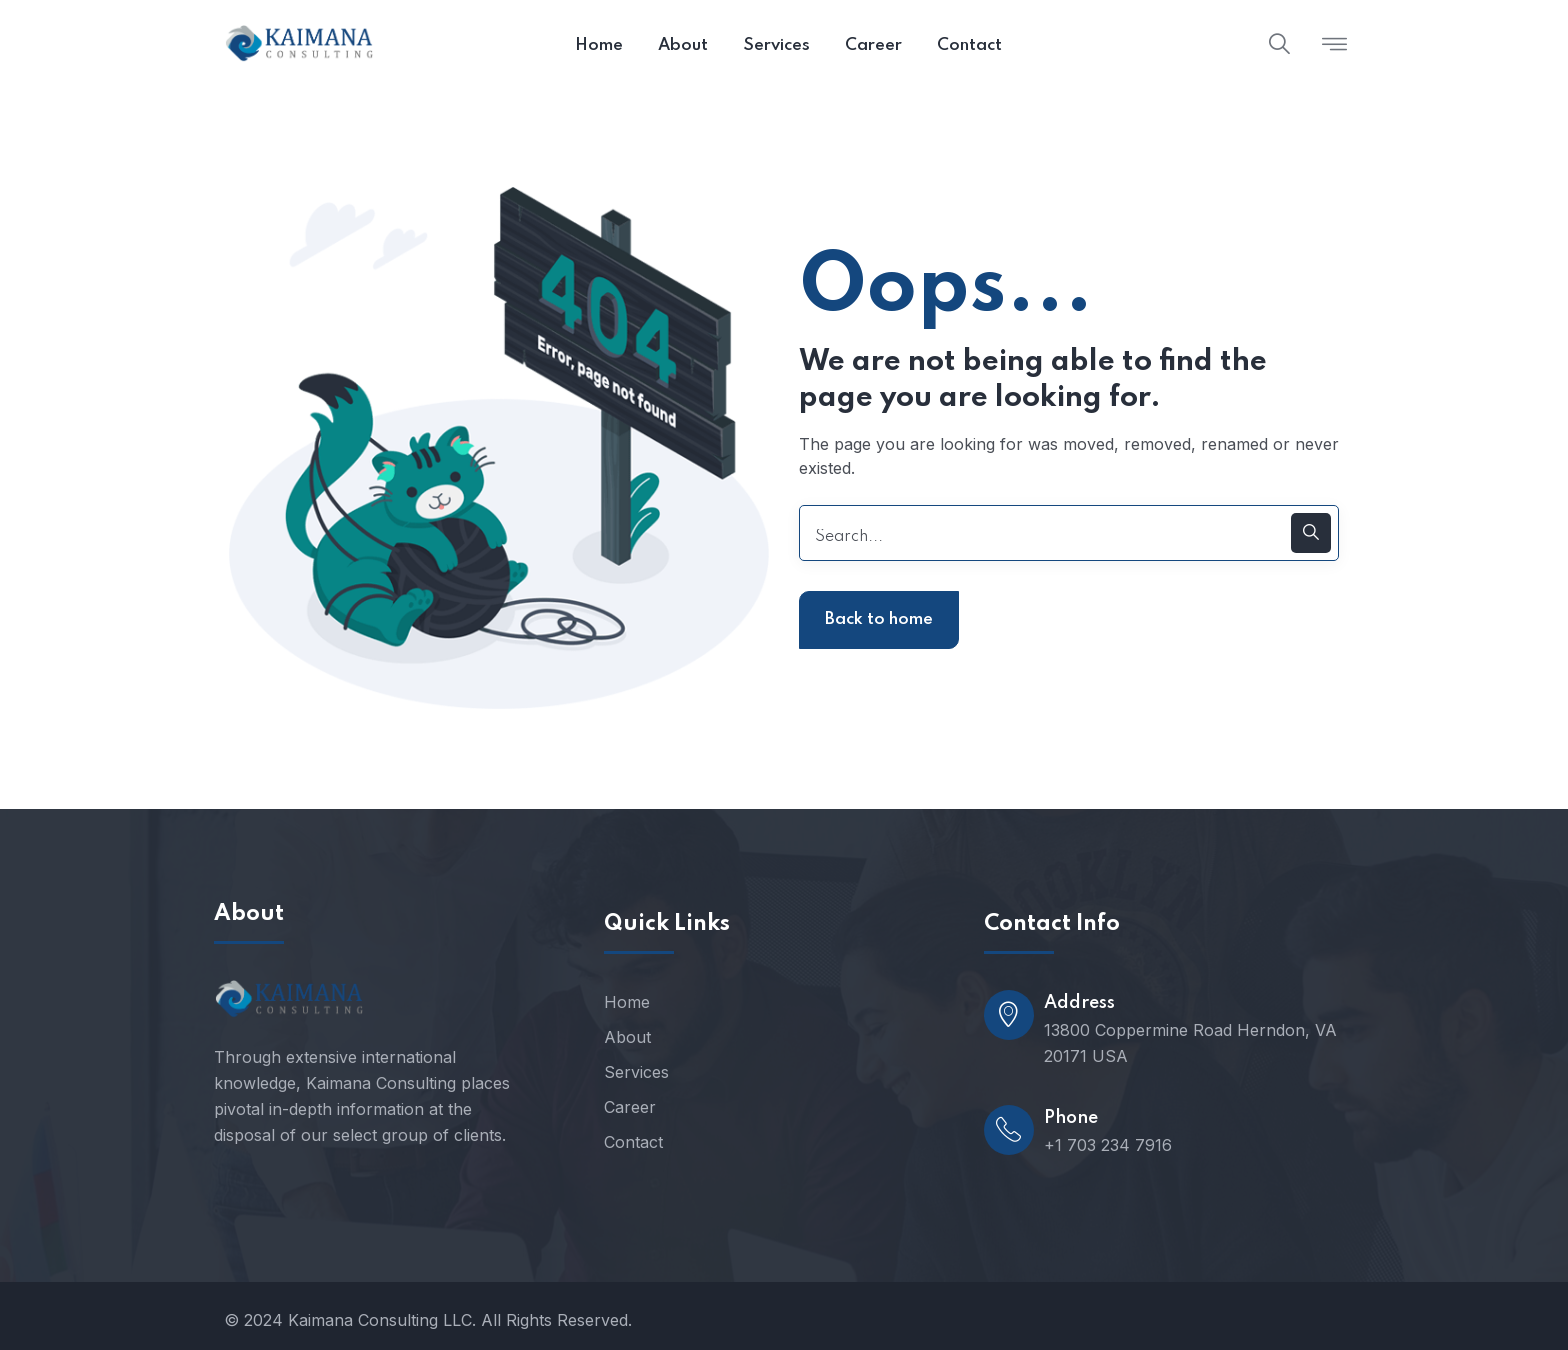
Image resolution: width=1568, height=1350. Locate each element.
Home (627, 1002)
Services (636, 1072)
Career (630, 1107)
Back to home (879, 619)
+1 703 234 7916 (1108, 1145)
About (627, 1037)
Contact (633, 1142)
